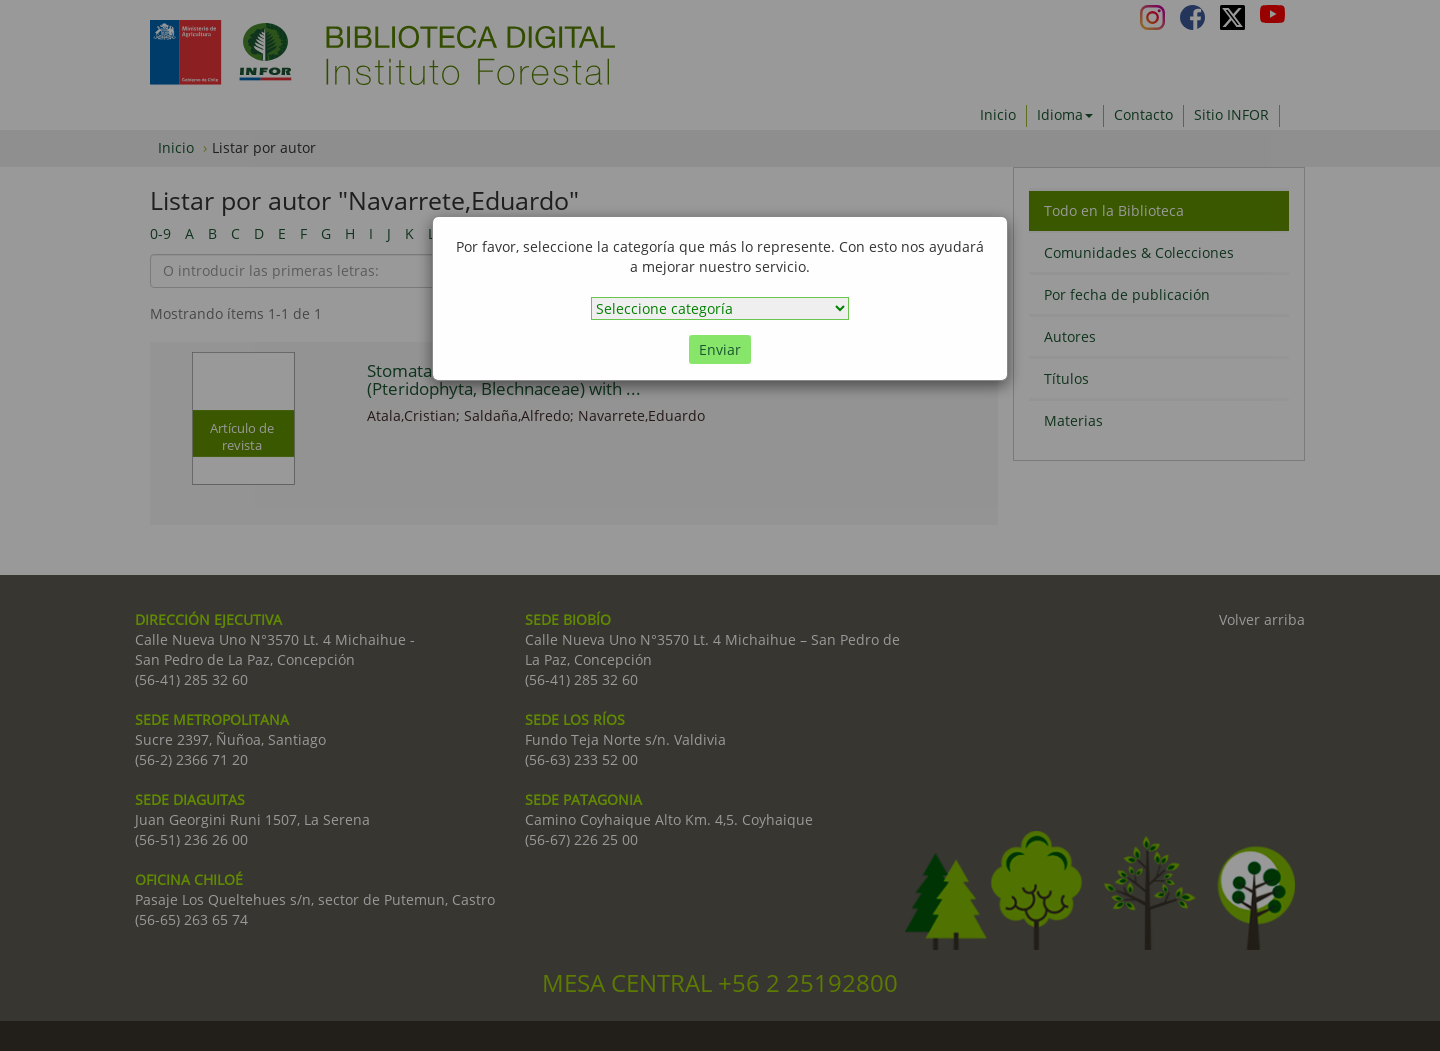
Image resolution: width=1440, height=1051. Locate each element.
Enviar (720, 349)
